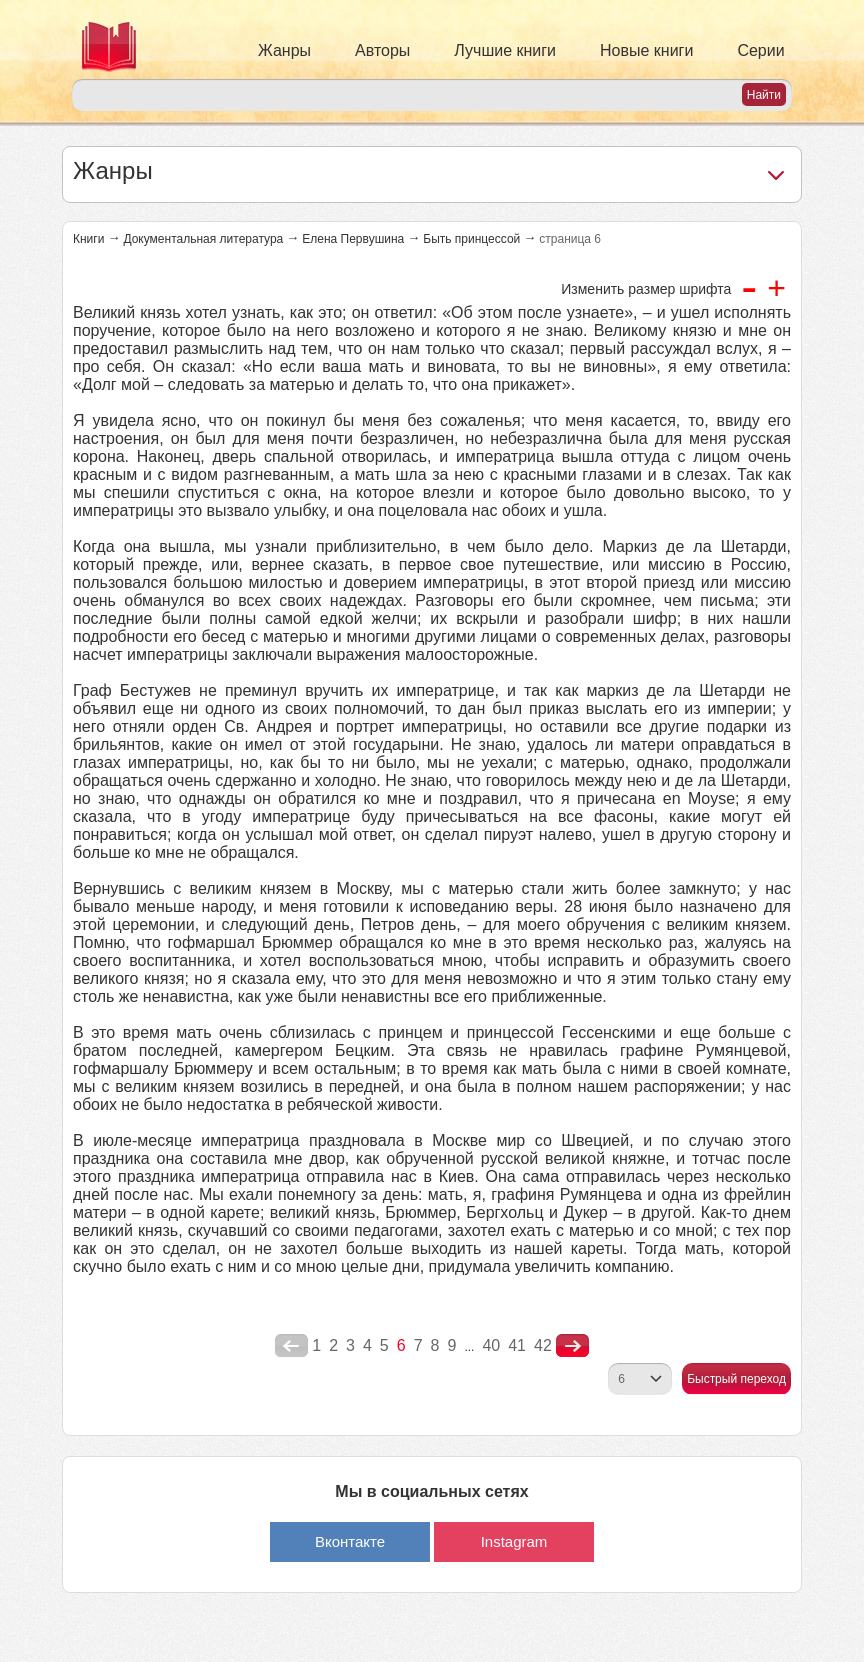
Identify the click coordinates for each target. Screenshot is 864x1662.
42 (543, 1345)
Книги (88, 239)
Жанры (284, 50)
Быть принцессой (471, 239)
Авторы (382, 50)
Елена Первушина (353, 239)
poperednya (291, 1346)
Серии (760, 50)
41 (517, 1345)
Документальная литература (203, 239)
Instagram (514, 1541)
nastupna (572, 1346)
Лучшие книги (505, 50)
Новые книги (646, 50)
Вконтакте (350, 1541)
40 (491, 1345)
